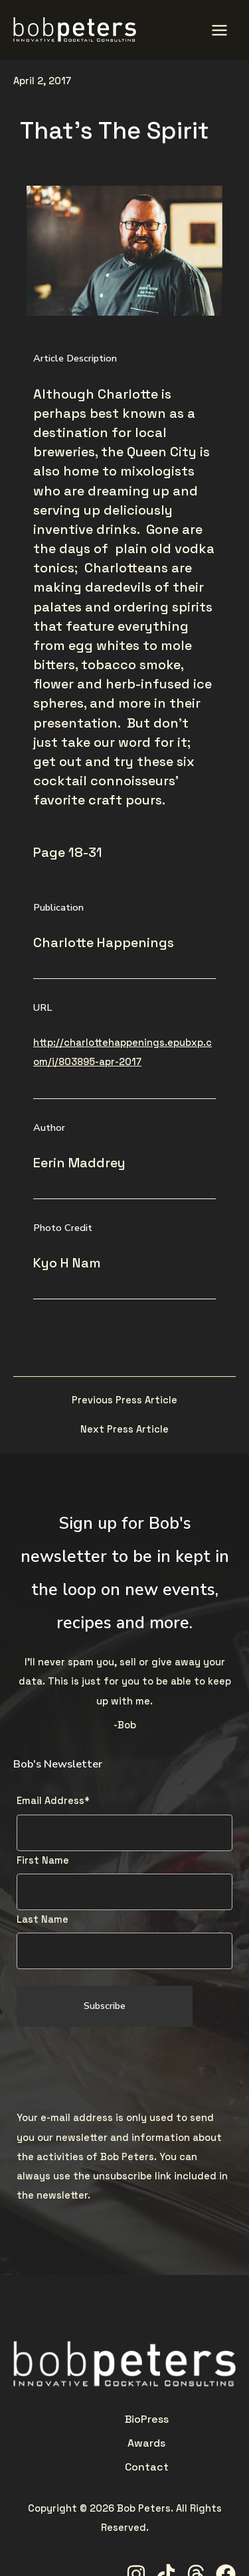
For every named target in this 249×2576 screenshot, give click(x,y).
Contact (165, 2419)
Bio (70, 2419)
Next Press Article (124, 1430)
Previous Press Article (124, 1400)
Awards (124, 2419)
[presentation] (117, 2069)
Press (92, 2419)
